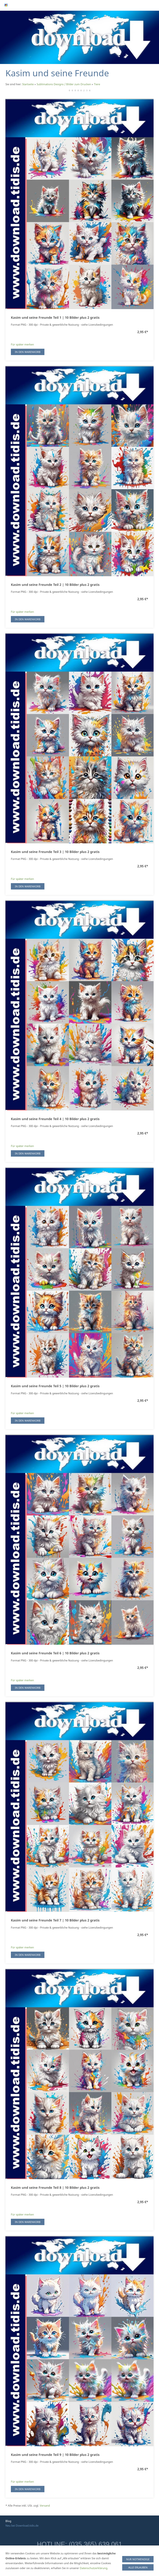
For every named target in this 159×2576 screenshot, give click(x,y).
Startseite (28, 84)
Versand (45, 2505)
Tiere (97, 84)
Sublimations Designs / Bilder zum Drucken (64, 84)
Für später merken (22, 344)
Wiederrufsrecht (56, 2566)
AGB (40, 2566)
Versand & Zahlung (80, 2566)
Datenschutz (102, 2566)
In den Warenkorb (27, 352)
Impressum (28, 2566)
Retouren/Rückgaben (125, 2566)
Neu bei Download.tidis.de (21, 2525)
